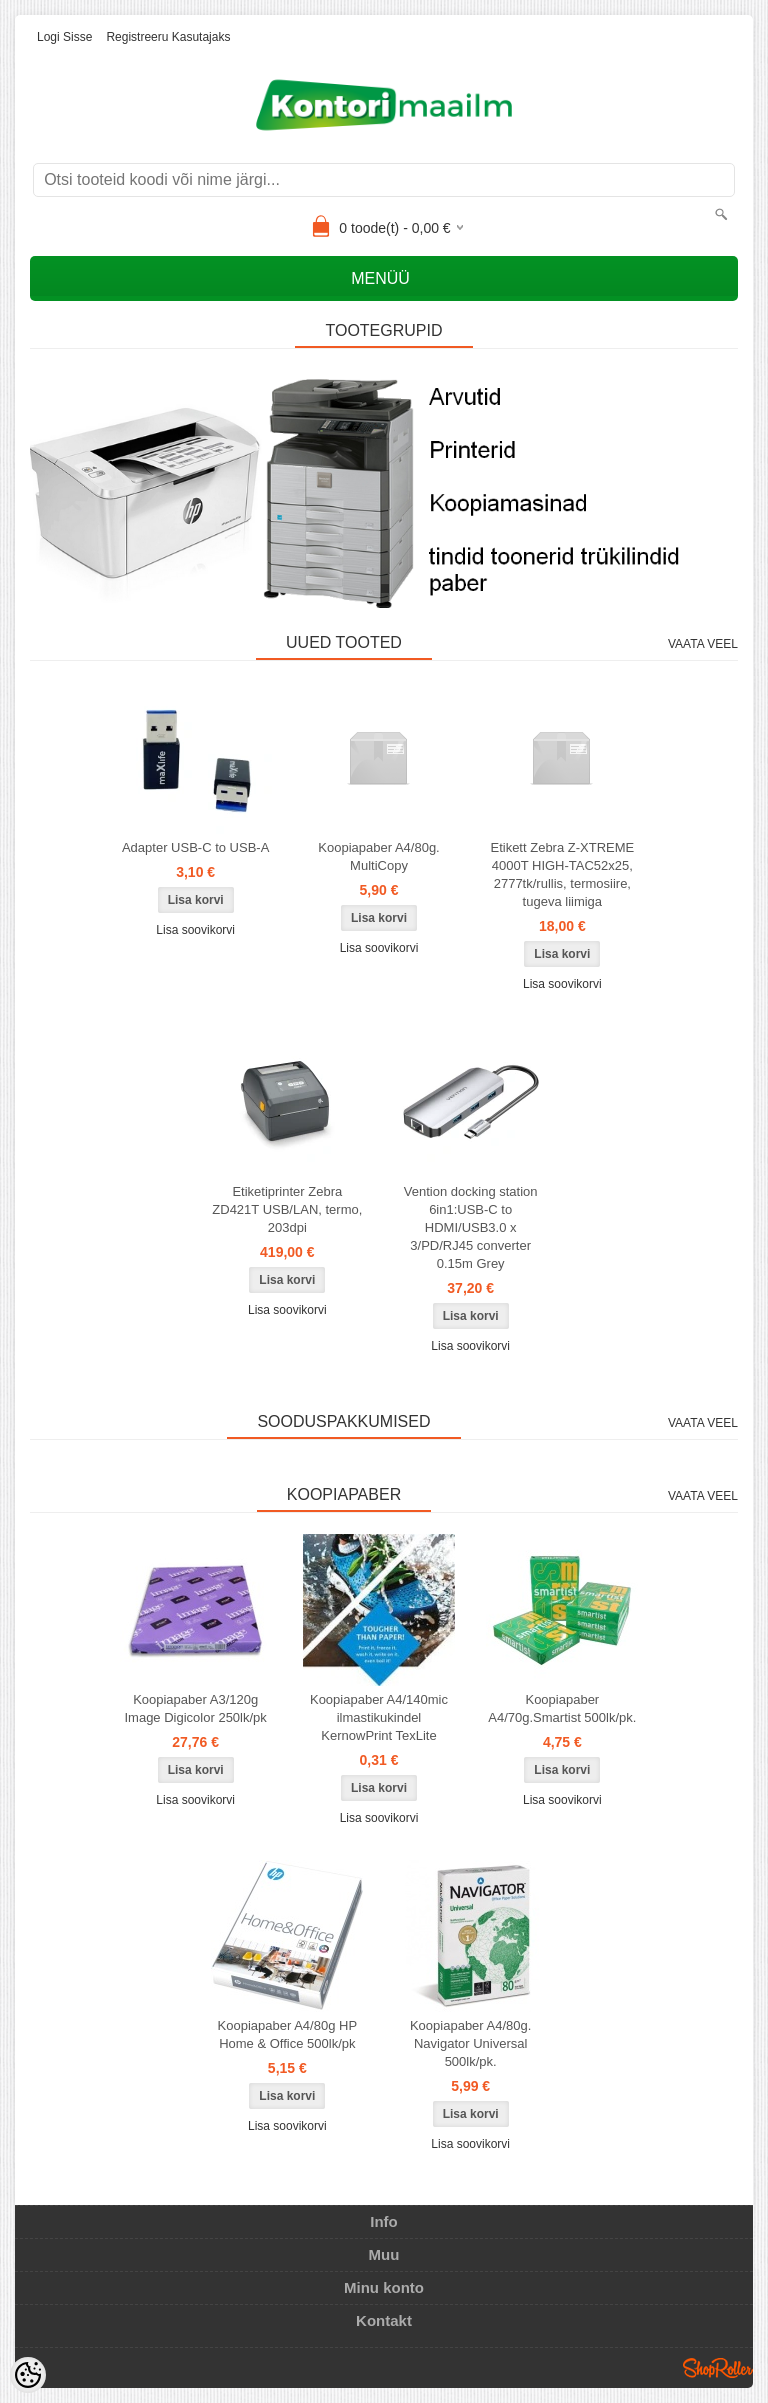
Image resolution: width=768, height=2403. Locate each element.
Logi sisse (64, 37)
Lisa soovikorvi (195, 930)
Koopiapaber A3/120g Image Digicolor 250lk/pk (195, 1708)
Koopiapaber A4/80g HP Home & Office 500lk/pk (288, 2034)
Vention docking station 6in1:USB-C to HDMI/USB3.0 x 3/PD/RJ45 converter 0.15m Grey (471, 1227)
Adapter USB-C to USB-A (195, 847)
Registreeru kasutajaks (168, 37)
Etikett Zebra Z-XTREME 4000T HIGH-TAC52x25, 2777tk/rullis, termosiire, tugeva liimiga (562, 874)
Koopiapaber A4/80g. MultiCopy (378, 856)
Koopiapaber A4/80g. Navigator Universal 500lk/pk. (470, 2043)
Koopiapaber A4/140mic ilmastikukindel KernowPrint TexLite (379, 1717)
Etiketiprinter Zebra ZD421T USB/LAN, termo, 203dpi (287, 1209)
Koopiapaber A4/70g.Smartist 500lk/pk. (562, 1708)
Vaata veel (703, 644)
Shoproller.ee (718, 2368)
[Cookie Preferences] (28, 2375)
